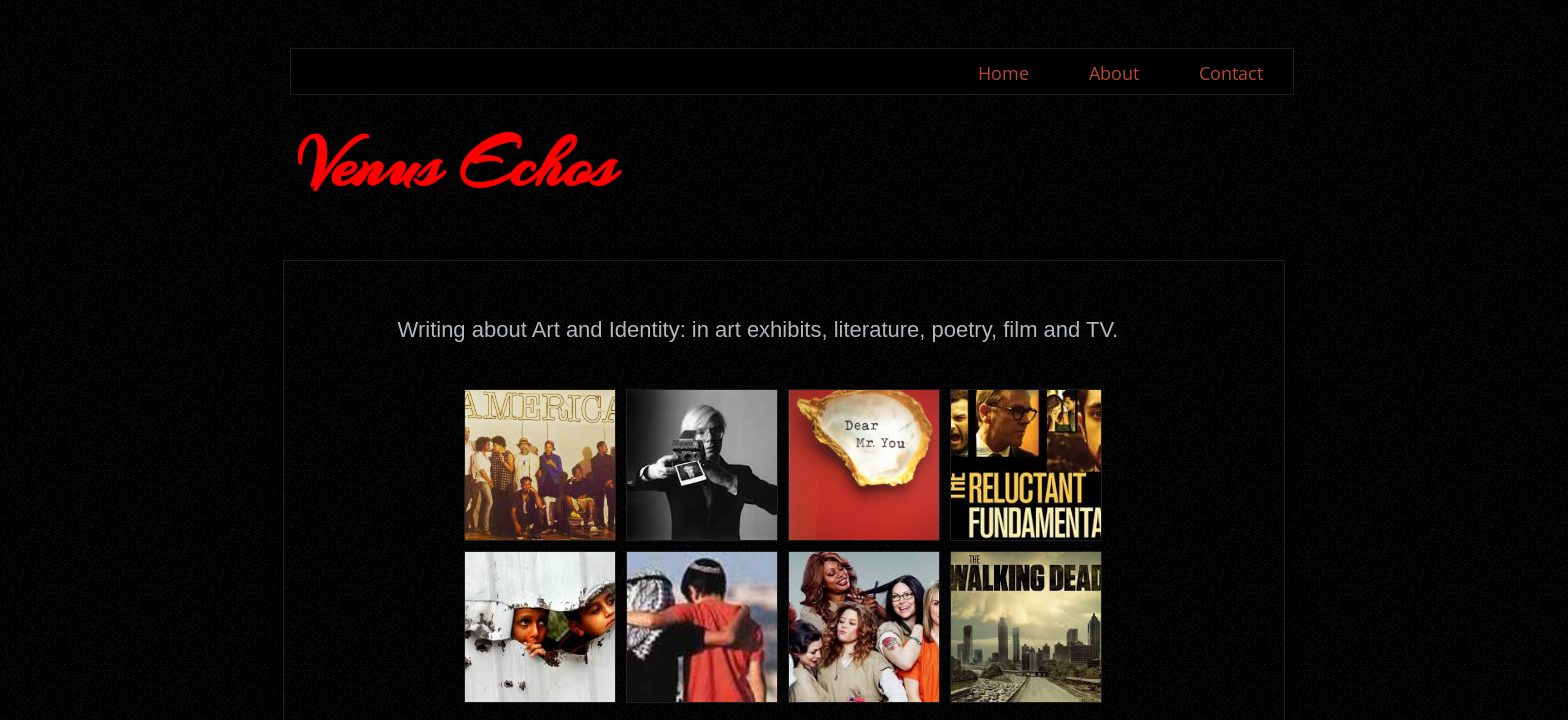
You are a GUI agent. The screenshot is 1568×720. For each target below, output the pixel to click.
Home (1003, 73)
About (1114, 73)
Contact (1231, 73)
